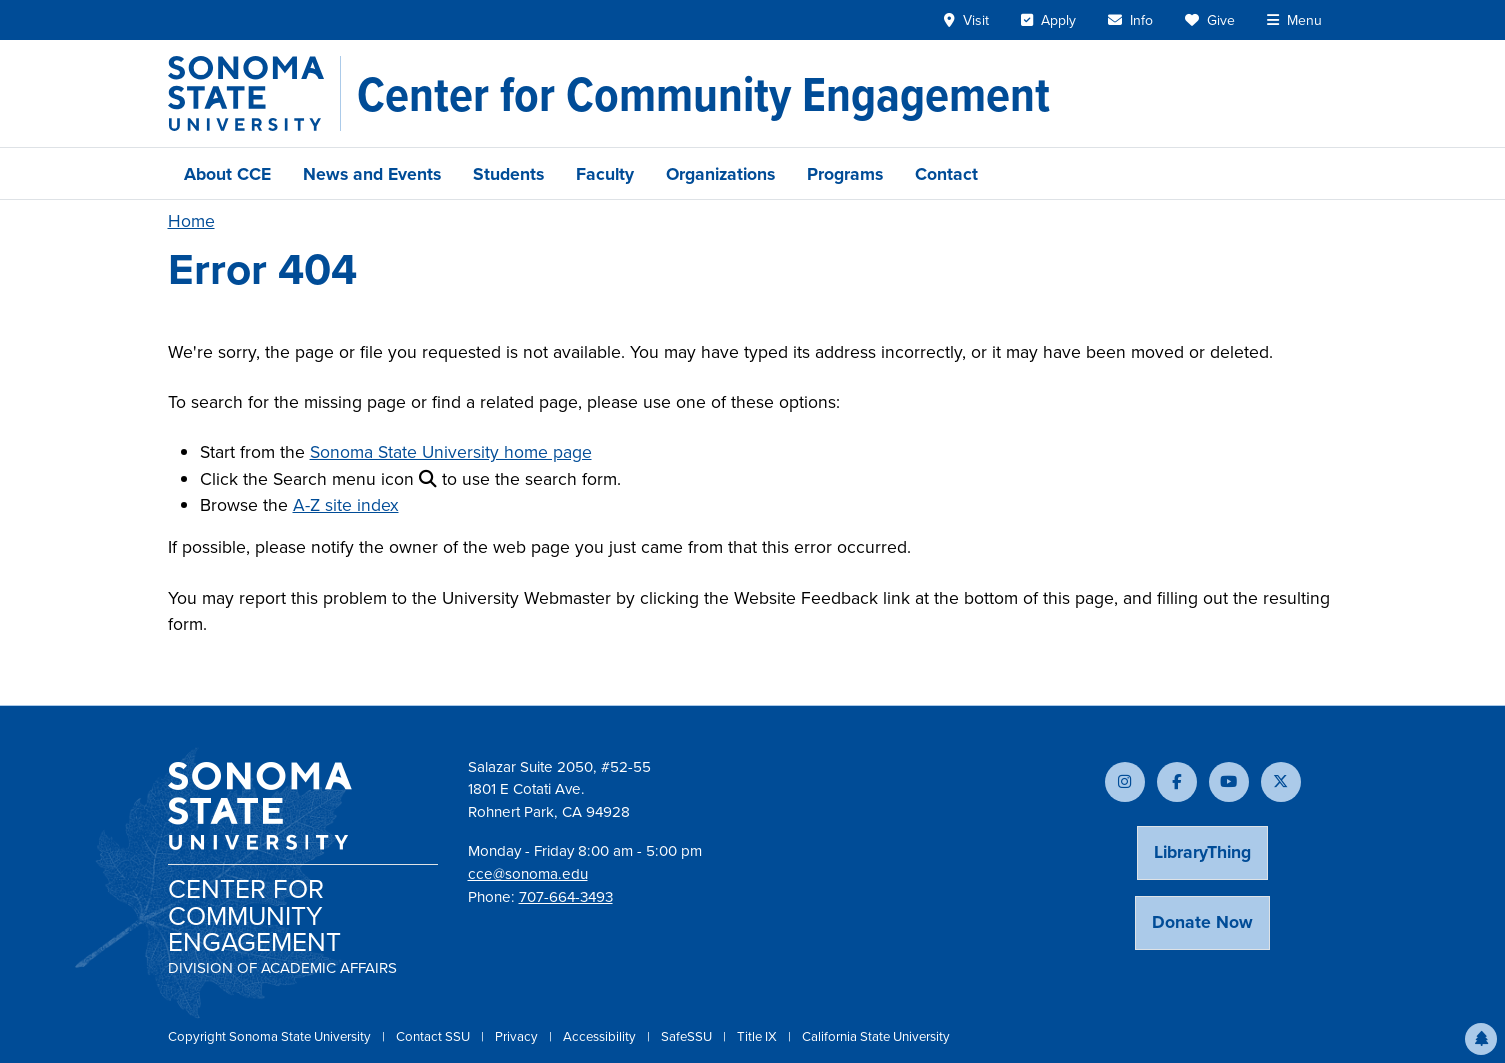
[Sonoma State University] (254, 93)
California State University (876, 1036)
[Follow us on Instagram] (1125, 782)
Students (508, 173)
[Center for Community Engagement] (703, 94)
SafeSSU (688, 1036)
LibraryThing (1202, 851)
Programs (845, 173)
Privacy (518, 1036)
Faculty (605, 173)
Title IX (758, 1036)
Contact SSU (434, 1036)
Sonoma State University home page (451, 452)
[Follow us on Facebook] (1177, 782)
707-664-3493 (566, 897)
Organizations (720, 173)
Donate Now (1202, 921)
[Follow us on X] (1281, 782)
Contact (946, 173)
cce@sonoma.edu (528, 874)
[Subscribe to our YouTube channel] (1229, 782)
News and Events (372, 173)
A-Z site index (346, 505)
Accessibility (601, 1036)
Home (191, 221)
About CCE (227, 173)
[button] (1481, 1039)
